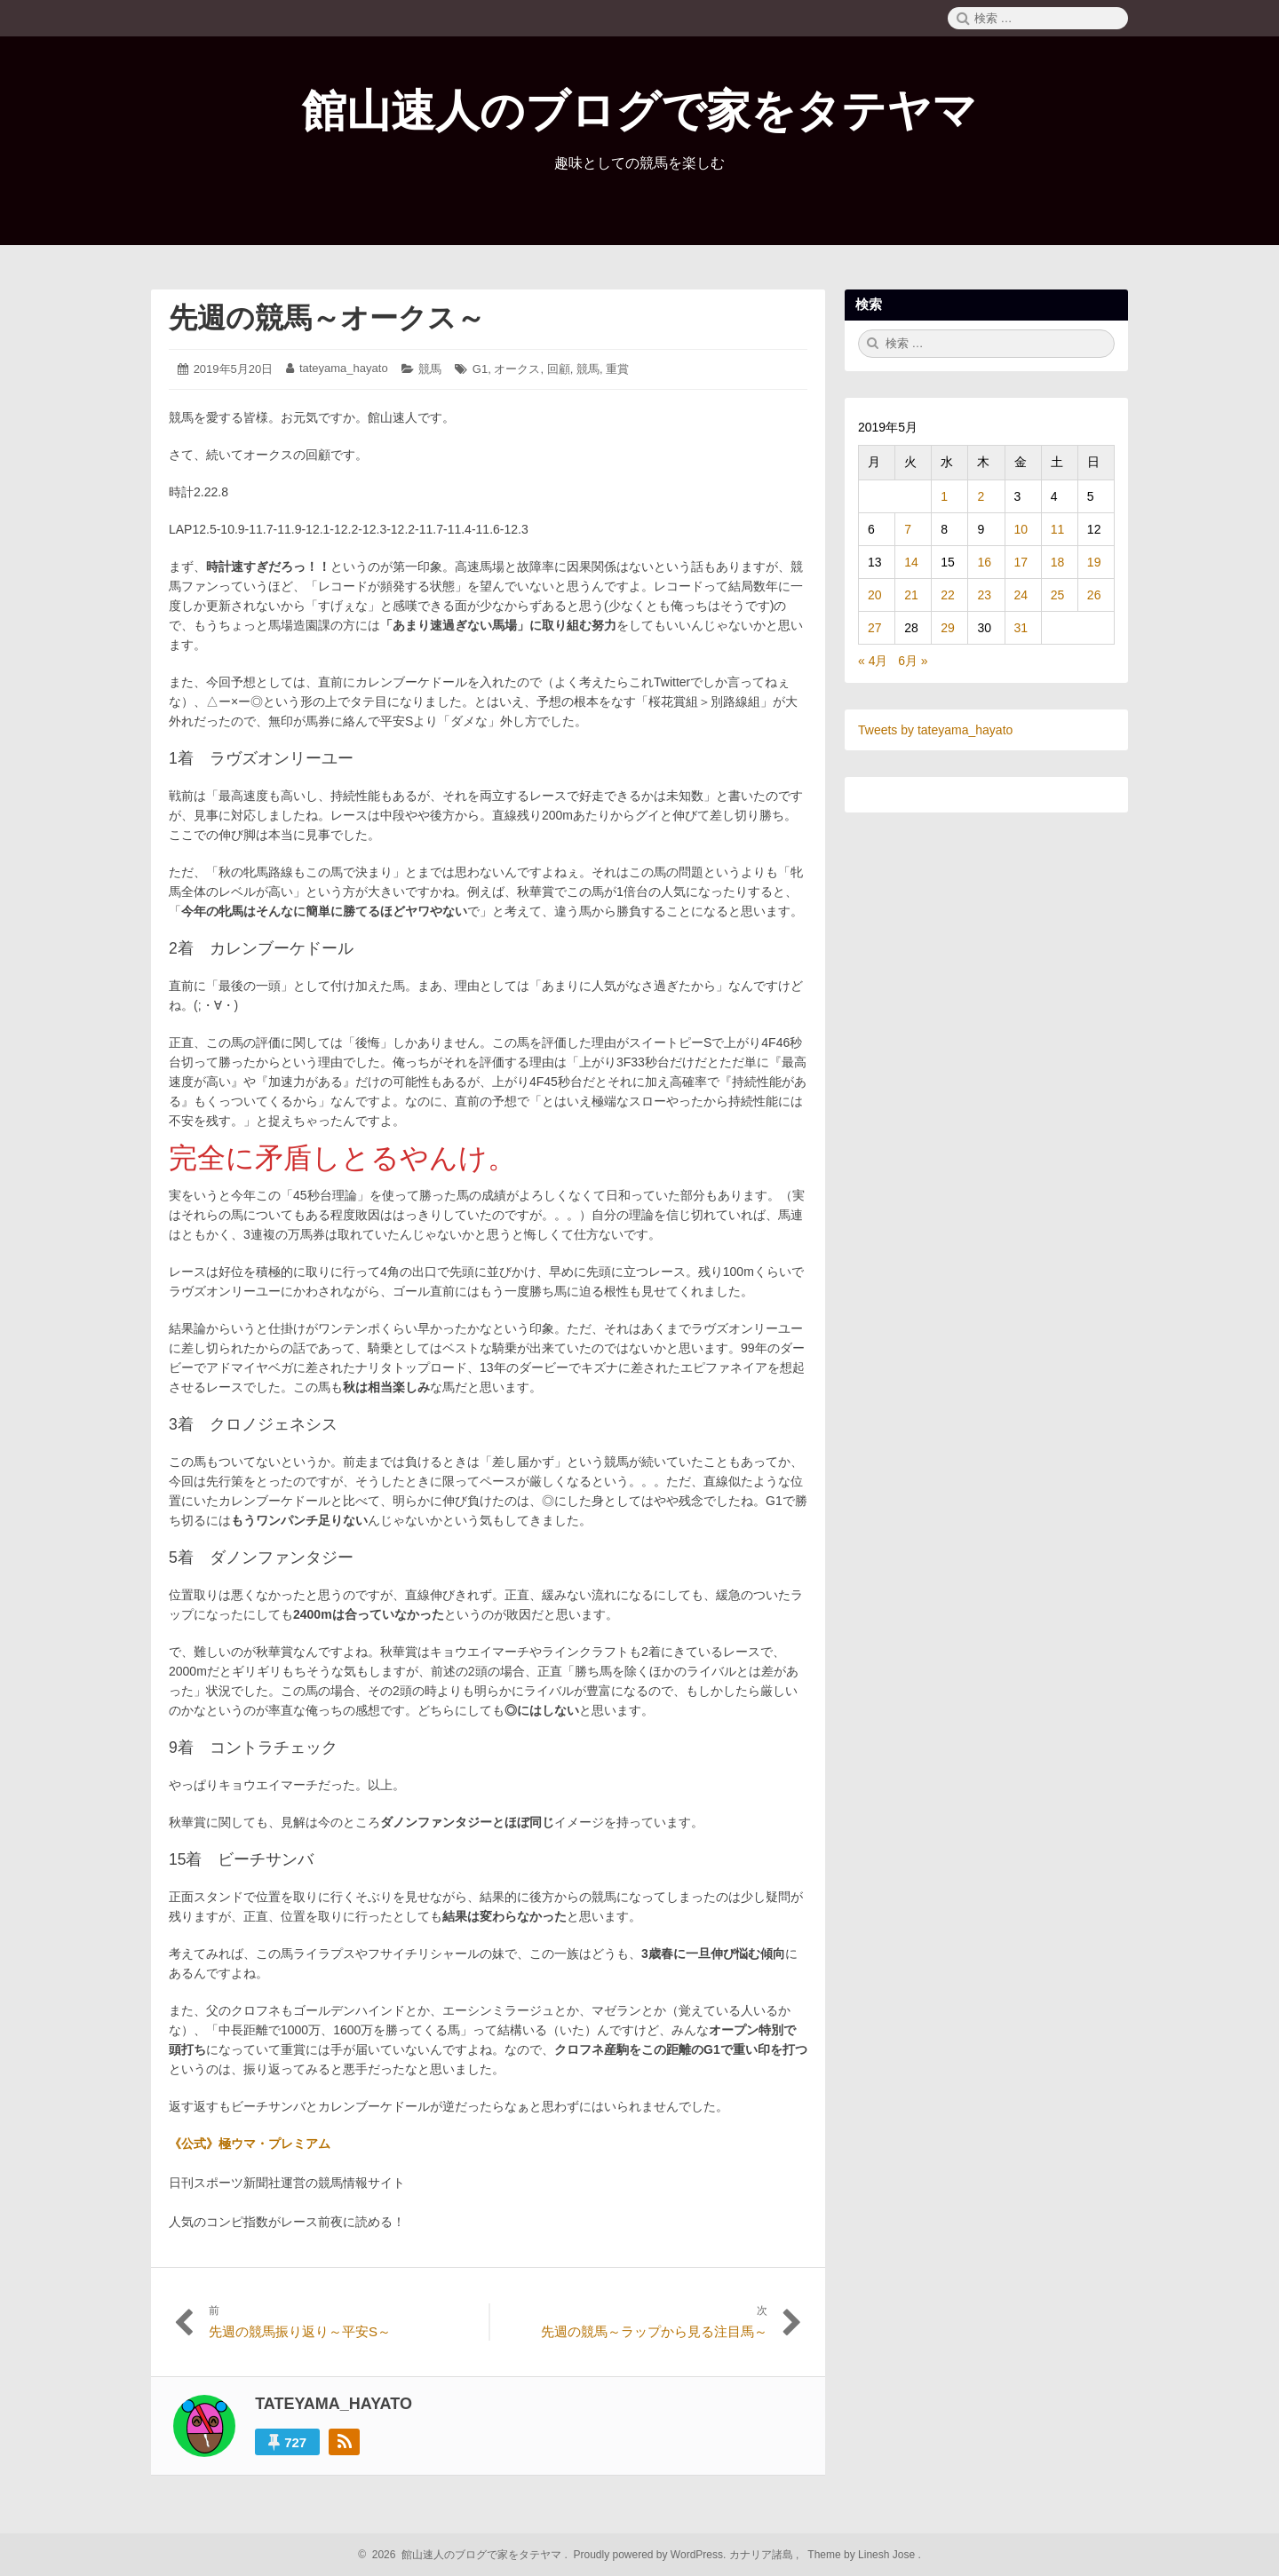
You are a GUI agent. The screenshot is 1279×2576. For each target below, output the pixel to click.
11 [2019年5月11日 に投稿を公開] (1058, 529)
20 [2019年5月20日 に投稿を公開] (875, 595)
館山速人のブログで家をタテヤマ (639, 111)
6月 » (912, 661)
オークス (517, 369)
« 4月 (872, 661)
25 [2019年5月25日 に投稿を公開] (1058, 595)
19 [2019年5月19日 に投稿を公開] (1094, 562)
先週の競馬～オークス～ (327, 318)
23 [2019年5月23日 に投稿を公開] (984, 595)
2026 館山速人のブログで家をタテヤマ (464, 2554)
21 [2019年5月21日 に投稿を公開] (911, 595)
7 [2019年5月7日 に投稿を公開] (907, 529)
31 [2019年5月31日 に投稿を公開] (1021, 628)
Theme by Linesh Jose (863, 2554)
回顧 (558, 369)
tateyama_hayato (343, 368)
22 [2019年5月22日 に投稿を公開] (948, 595)
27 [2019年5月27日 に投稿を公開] (875, 628)
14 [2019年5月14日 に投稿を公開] (911, 562)
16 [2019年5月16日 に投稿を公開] (984, 562)
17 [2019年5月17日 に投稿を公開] (1021, 562)
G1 (480, 369)
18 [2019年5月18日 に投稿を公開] (1058, 562)
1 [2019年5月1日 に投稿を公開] (944, 496)
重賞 (617, 369)
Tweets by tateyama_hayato (935, 730)
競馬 (429, 369)
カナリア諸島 (762, 2554)
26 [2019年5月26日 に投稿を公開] (1094, 595)
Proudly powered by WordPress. (649, 2554)
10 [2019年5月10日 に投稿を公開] (1021, 529)
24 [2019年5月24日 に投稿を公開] (1021, 595)
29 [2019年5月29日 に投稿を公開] (948, 628)
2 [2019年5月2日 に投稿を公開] (980, 496)
